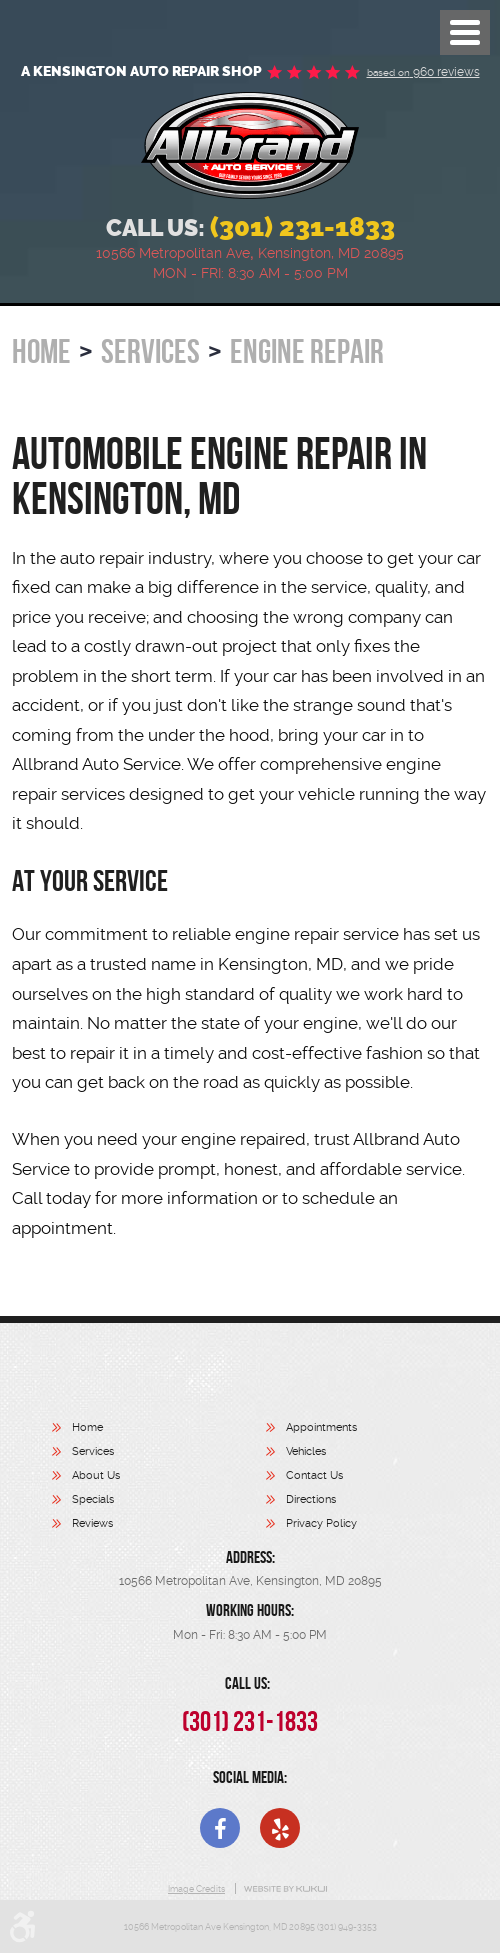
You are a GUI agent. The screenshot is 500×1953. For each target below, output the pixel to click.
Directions (311, 1499)
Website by (285, 1889)
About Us (96, 1475)
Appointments (321, 1427)
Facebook (220, 1828)
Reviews (92, 1523)
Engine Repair (307, 351)
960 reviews (423, 72)
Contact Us (314, 1475)
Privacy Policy (321, 1523)
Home (41, 351)
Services (150, 351)
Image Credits (196, 1888)
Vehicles (306, 1451)
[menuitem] (159, 1430)
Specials (93, 1499)
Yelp (280, 1828)
